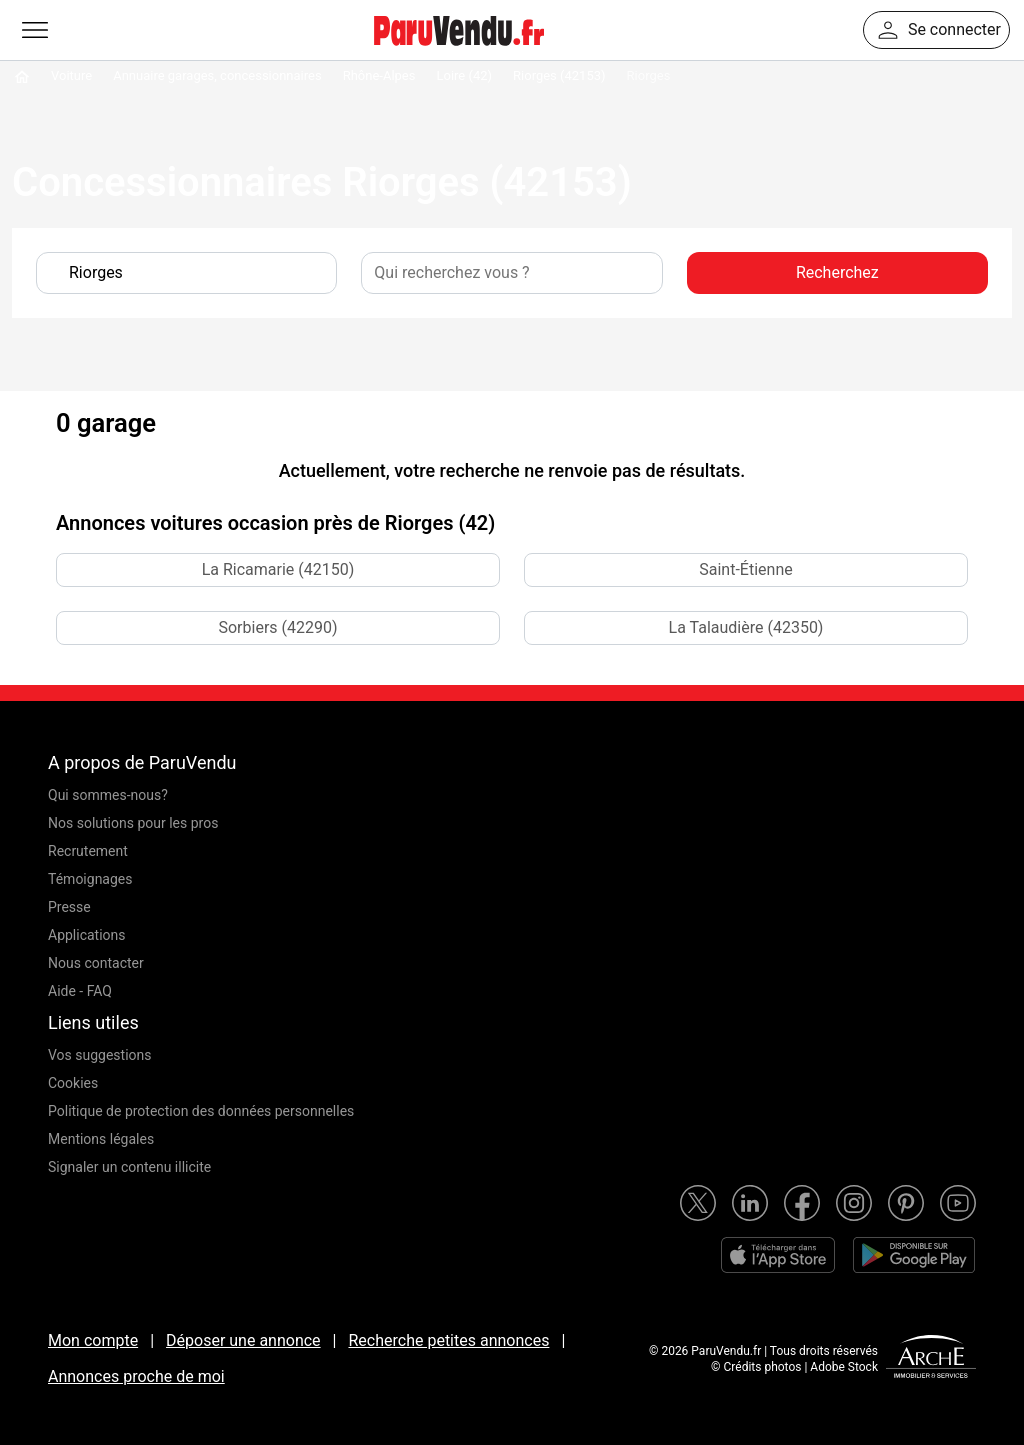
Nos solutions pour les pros (133, 823)
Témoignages (90, 879)
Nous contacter (96, 963)
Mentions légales (101, 1139)
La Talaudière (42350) (746, 627)
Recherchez (837, 272)
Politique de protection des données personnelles (201, 1111)
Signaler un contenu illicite (129, 1167)
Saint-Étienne (745, 569)
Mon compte (93, 1340)
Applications (87, 935)
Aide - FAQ (80, 991)
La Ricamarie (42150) (278, 569)
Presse (69, 907)
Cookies (73, 1083)
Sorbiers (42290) (277, 627)
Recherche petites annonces (448, 1340)
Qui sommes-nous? (108, 795)
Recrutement (88, 851)
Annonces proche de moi (136, 1376)
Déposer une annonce (243, 1340)
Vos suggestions (100, 1055)
